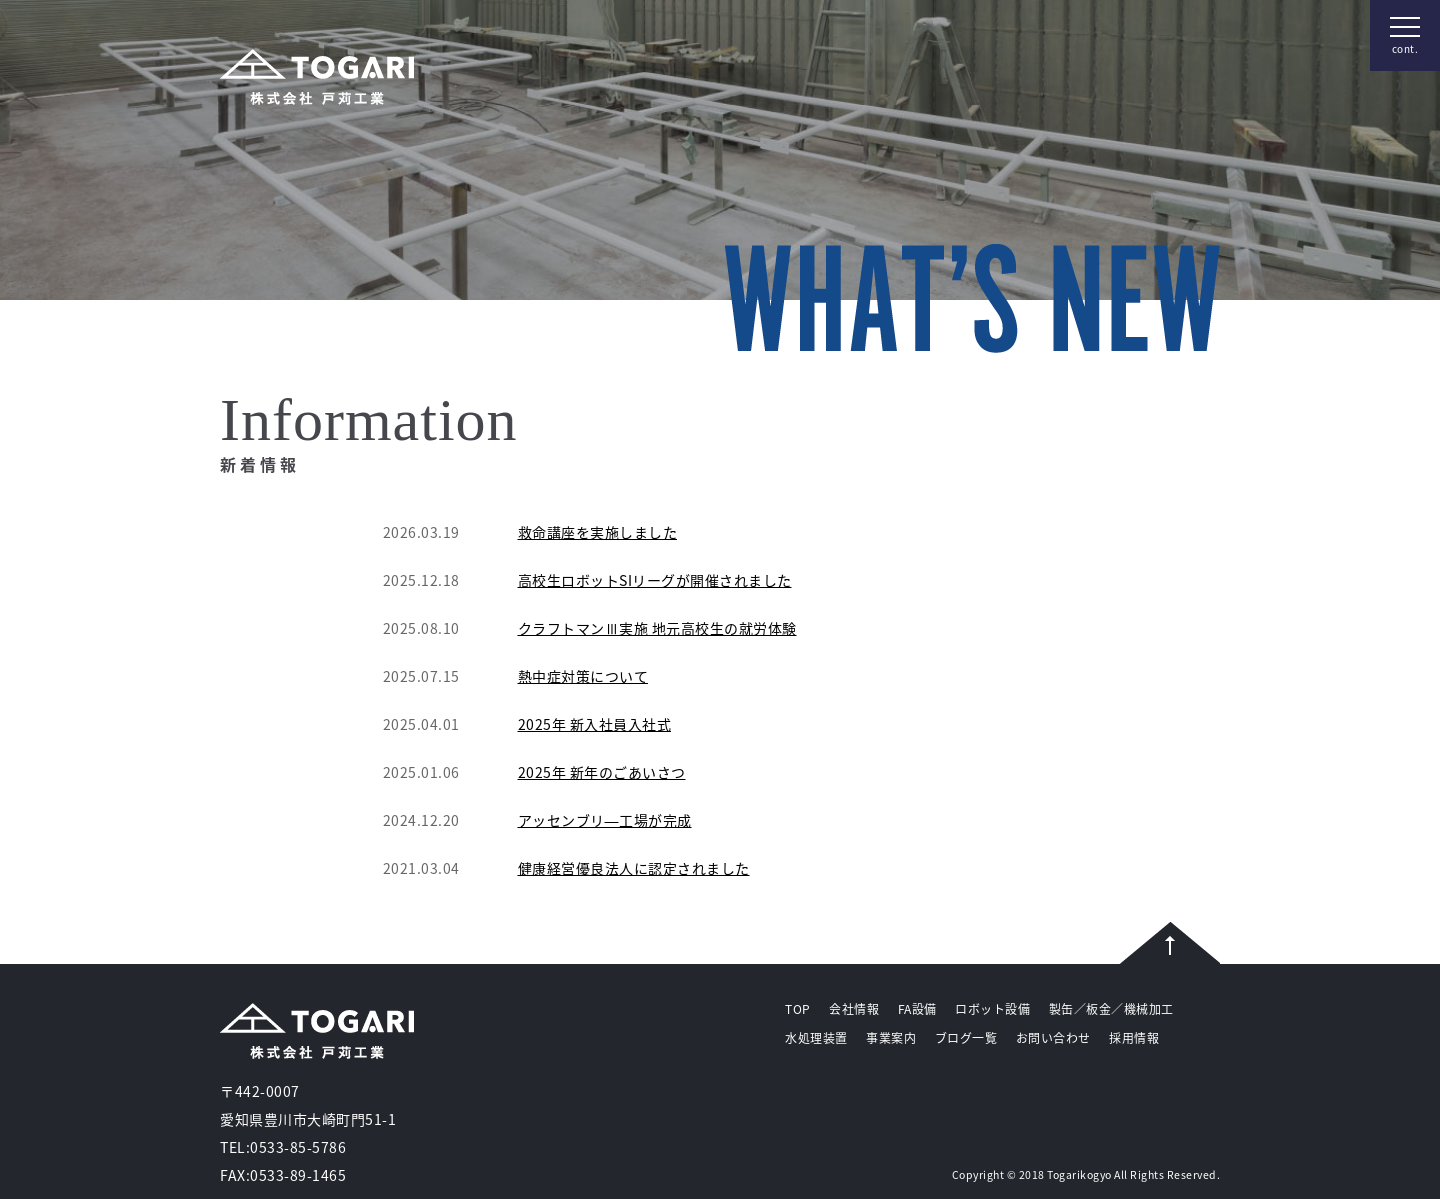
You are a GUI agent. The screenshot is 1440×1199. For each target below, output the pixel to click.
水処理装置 (816, 1038)
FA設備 (917, 1009)
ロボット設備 (992, 1009)
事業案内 (891, 1038)
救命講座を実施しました (598, 532)
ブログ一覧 (966, 1038)
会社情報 (854, 1009)
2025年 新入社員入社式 (595, 724)
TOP (798, 1009)
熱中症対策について (583, 676)
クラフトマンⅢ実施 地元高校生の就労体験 (657, 628)
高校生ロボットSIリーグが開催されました (655, 580)
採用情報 (1134, 1038)
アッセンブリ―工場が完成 (605, 820)
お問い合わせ (1053, 1038)
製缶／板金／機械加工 (1111, 1009)
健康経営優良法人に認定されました (634, 868)
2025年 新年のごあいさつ (602, 772)
